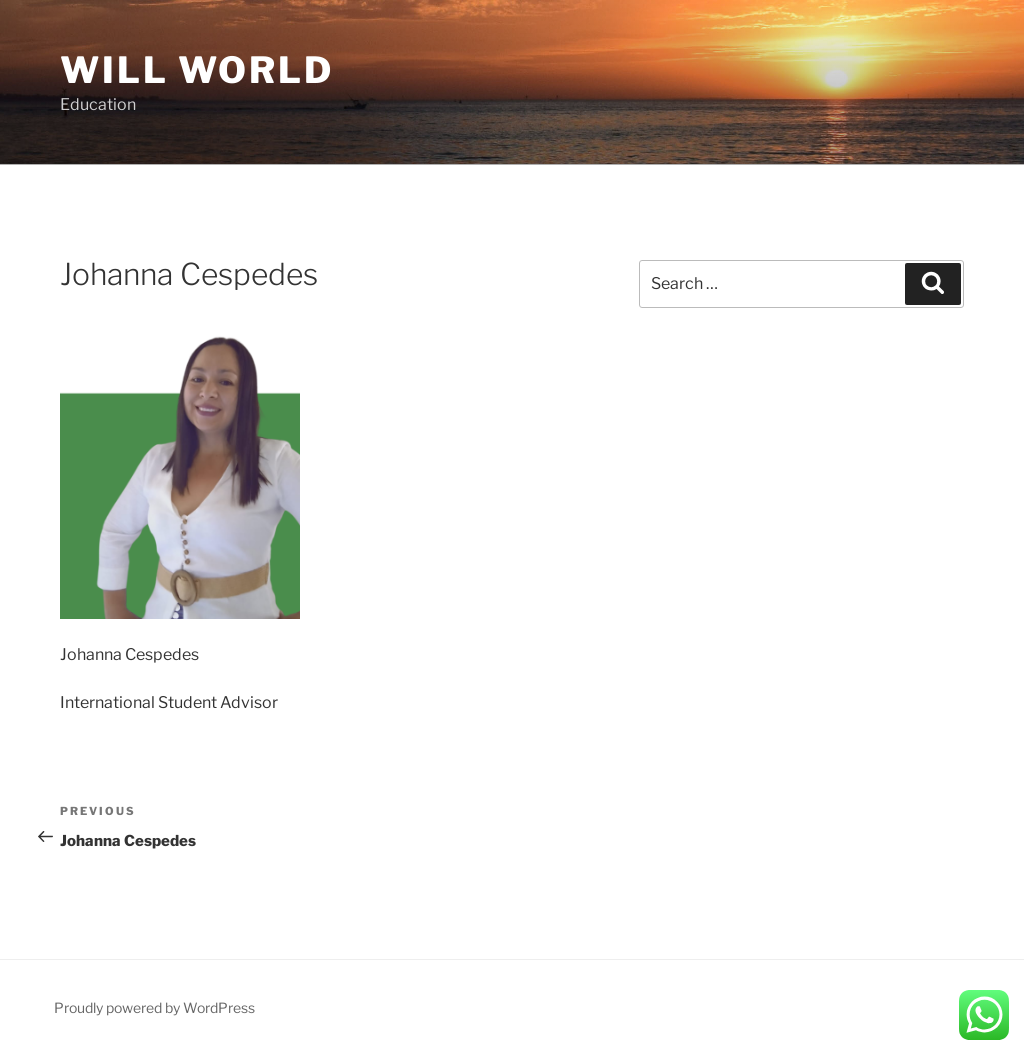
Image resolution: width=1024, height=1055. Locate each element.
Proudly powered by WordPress (154, 1007)
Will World (197, 70)
